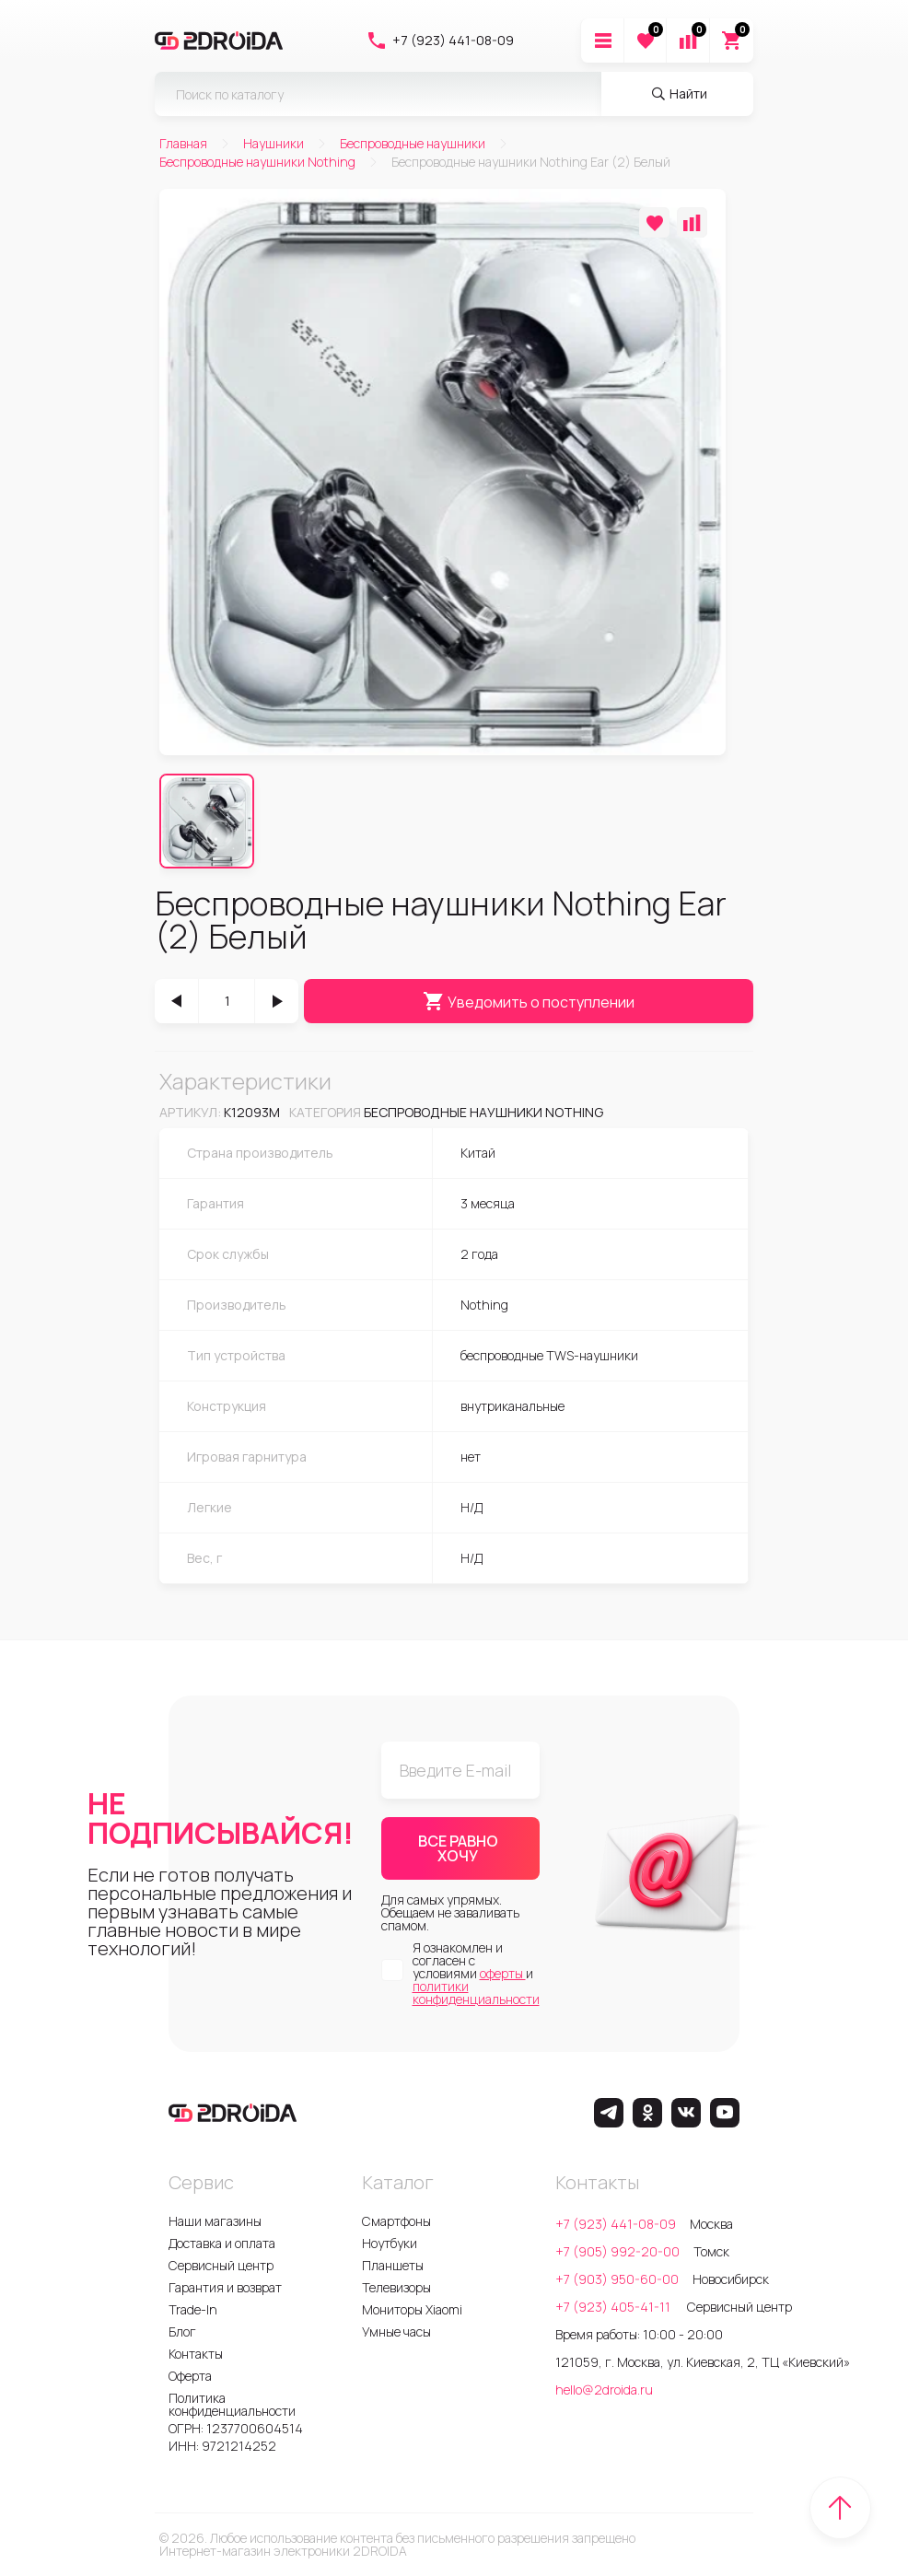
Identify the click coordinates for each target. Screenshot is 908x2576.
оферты (503, 1973)
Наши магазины (215, 2221)
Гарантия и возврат (225, 2287)
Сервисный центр (221, 2265)
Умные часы (396, 2331)
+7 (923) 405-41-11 (614, 2306)
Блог (182, 2331)
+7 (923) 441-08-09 (440, 40)
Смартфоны (396, 2221)
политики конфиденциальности (476, 1992)
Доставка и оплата (222, 2243)
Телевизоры (396, 2287)
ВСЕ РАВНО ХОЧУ (458, 1848)
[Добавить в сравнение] (692, 222)
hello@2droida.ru (604, 2389)
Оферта (190, 2375)
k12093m (252, 1112)
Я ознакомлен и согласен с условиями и (476, 1973)
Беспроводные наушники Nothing (483, 1112)
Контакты (196, 2353)
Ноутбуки (389, 2243)
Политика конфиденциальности (232, 2404)
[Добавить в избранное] (654, 222)
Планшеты (393, 2265)
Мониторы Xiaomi (412, 2309)
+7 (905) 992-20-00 (617, 2251)
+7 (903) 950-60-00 (617, 2279)
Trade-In (193, 2309)
